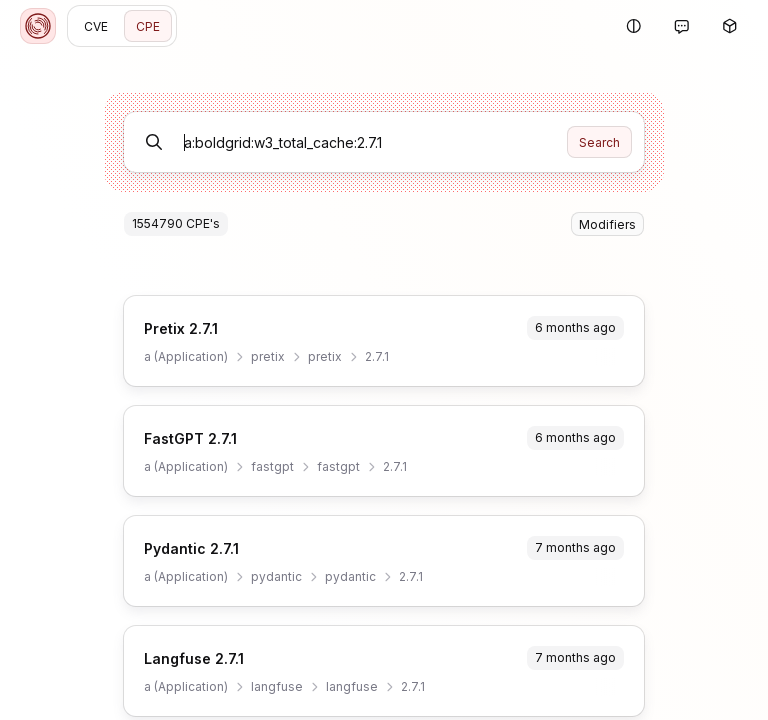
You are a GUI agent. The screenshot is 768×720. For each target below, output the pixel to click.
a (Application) (186, 356)
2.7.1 (377, 356)
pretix (268, 356)
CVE (96, 26)
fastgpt (272, 466)
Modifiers (607, 224)
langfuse (277, 686)
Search (599, 142)
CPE (148, 26)
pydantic (276, 576)
